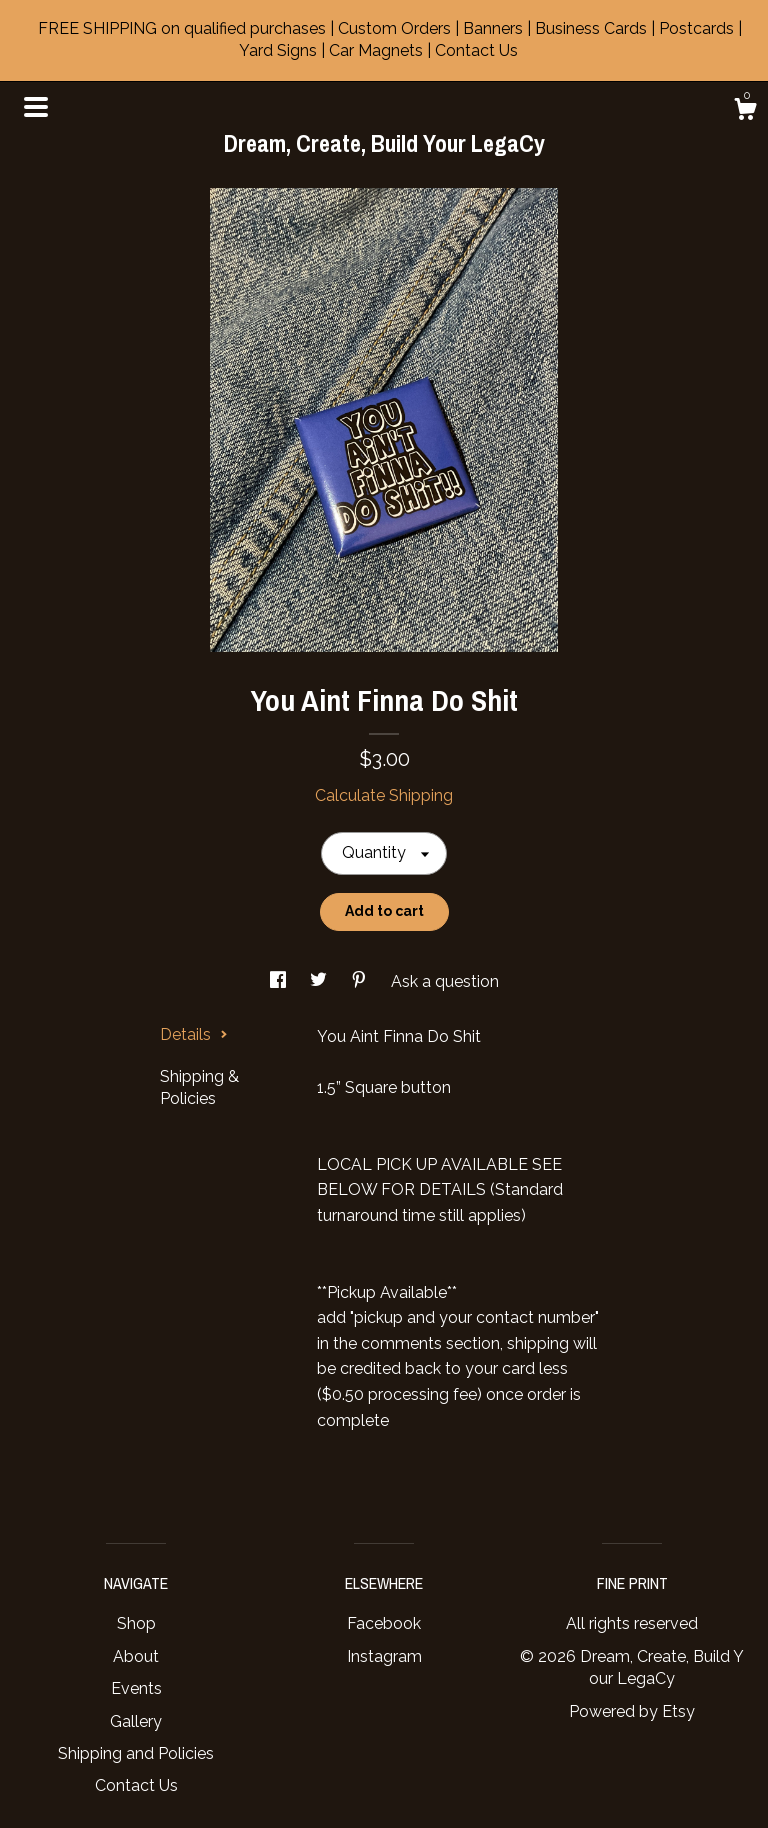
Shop (136, 1623)
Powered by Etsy (632, 1711)
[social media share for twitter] (320, 981)
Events (136, 1688)
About (136, 1656)
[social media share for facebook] (280, 981)
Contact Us (136, 1785)
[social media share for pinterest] (361, 981)
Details (194, 1034)
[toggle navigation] (36, 107)
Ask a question (445, 981)
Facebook (384, 1623)
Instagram (384, 1656)
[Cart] (745, 112)
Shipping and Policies (136, 1753)
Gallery (136, 1721)
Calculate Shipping (384, 795)
